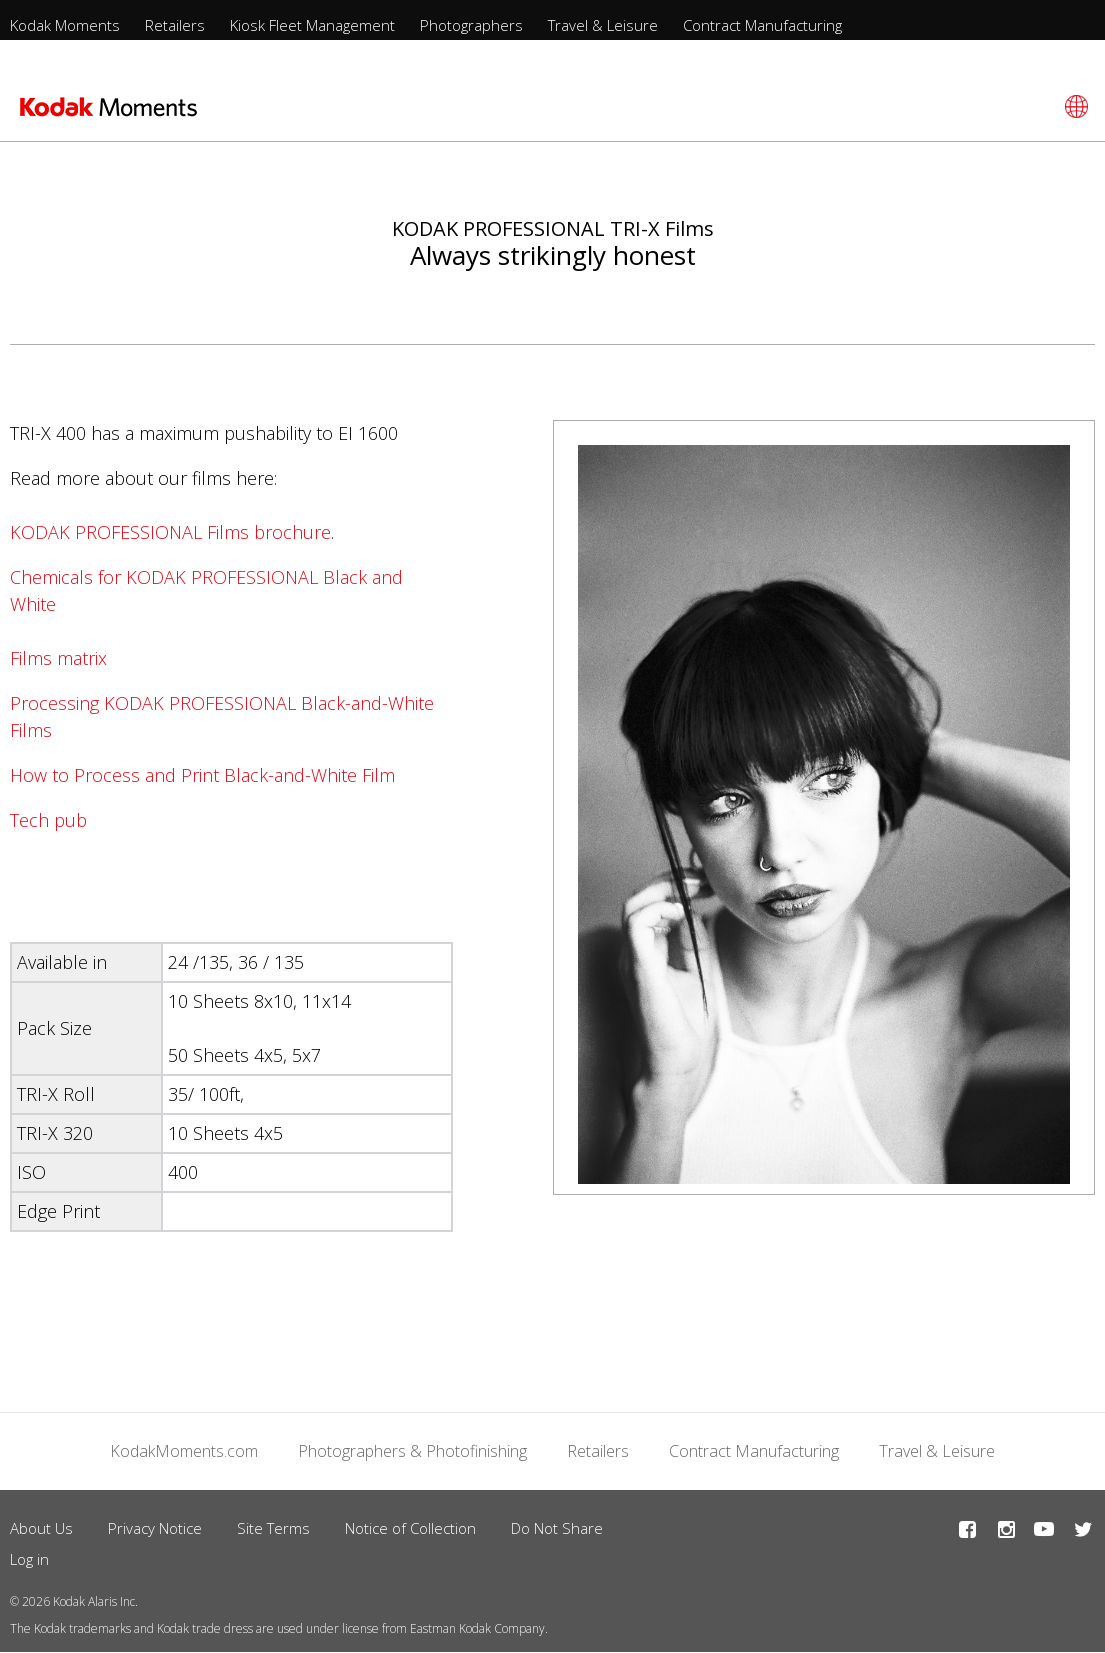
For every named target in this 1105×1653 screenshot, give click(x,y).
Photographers (471, 25)
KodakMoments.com (184, 1451)
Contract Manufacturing (762, 25)
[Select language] (1073, 106)
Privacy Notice (155, 1528)
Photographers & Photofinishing (412, 1451)
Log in (29, 1559)
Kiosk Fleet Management (312, 25)
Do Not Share (557, 1528)
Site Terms (273, 1528)
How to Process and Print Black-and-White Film (202, 775)
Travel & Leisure (603, 25)
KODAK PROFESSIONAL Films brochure (170, 532)
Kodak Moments (65, 25)
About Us (41, 1528)
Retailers (175, 25)
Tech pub (48, 820)
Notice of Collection (410, 1528)
